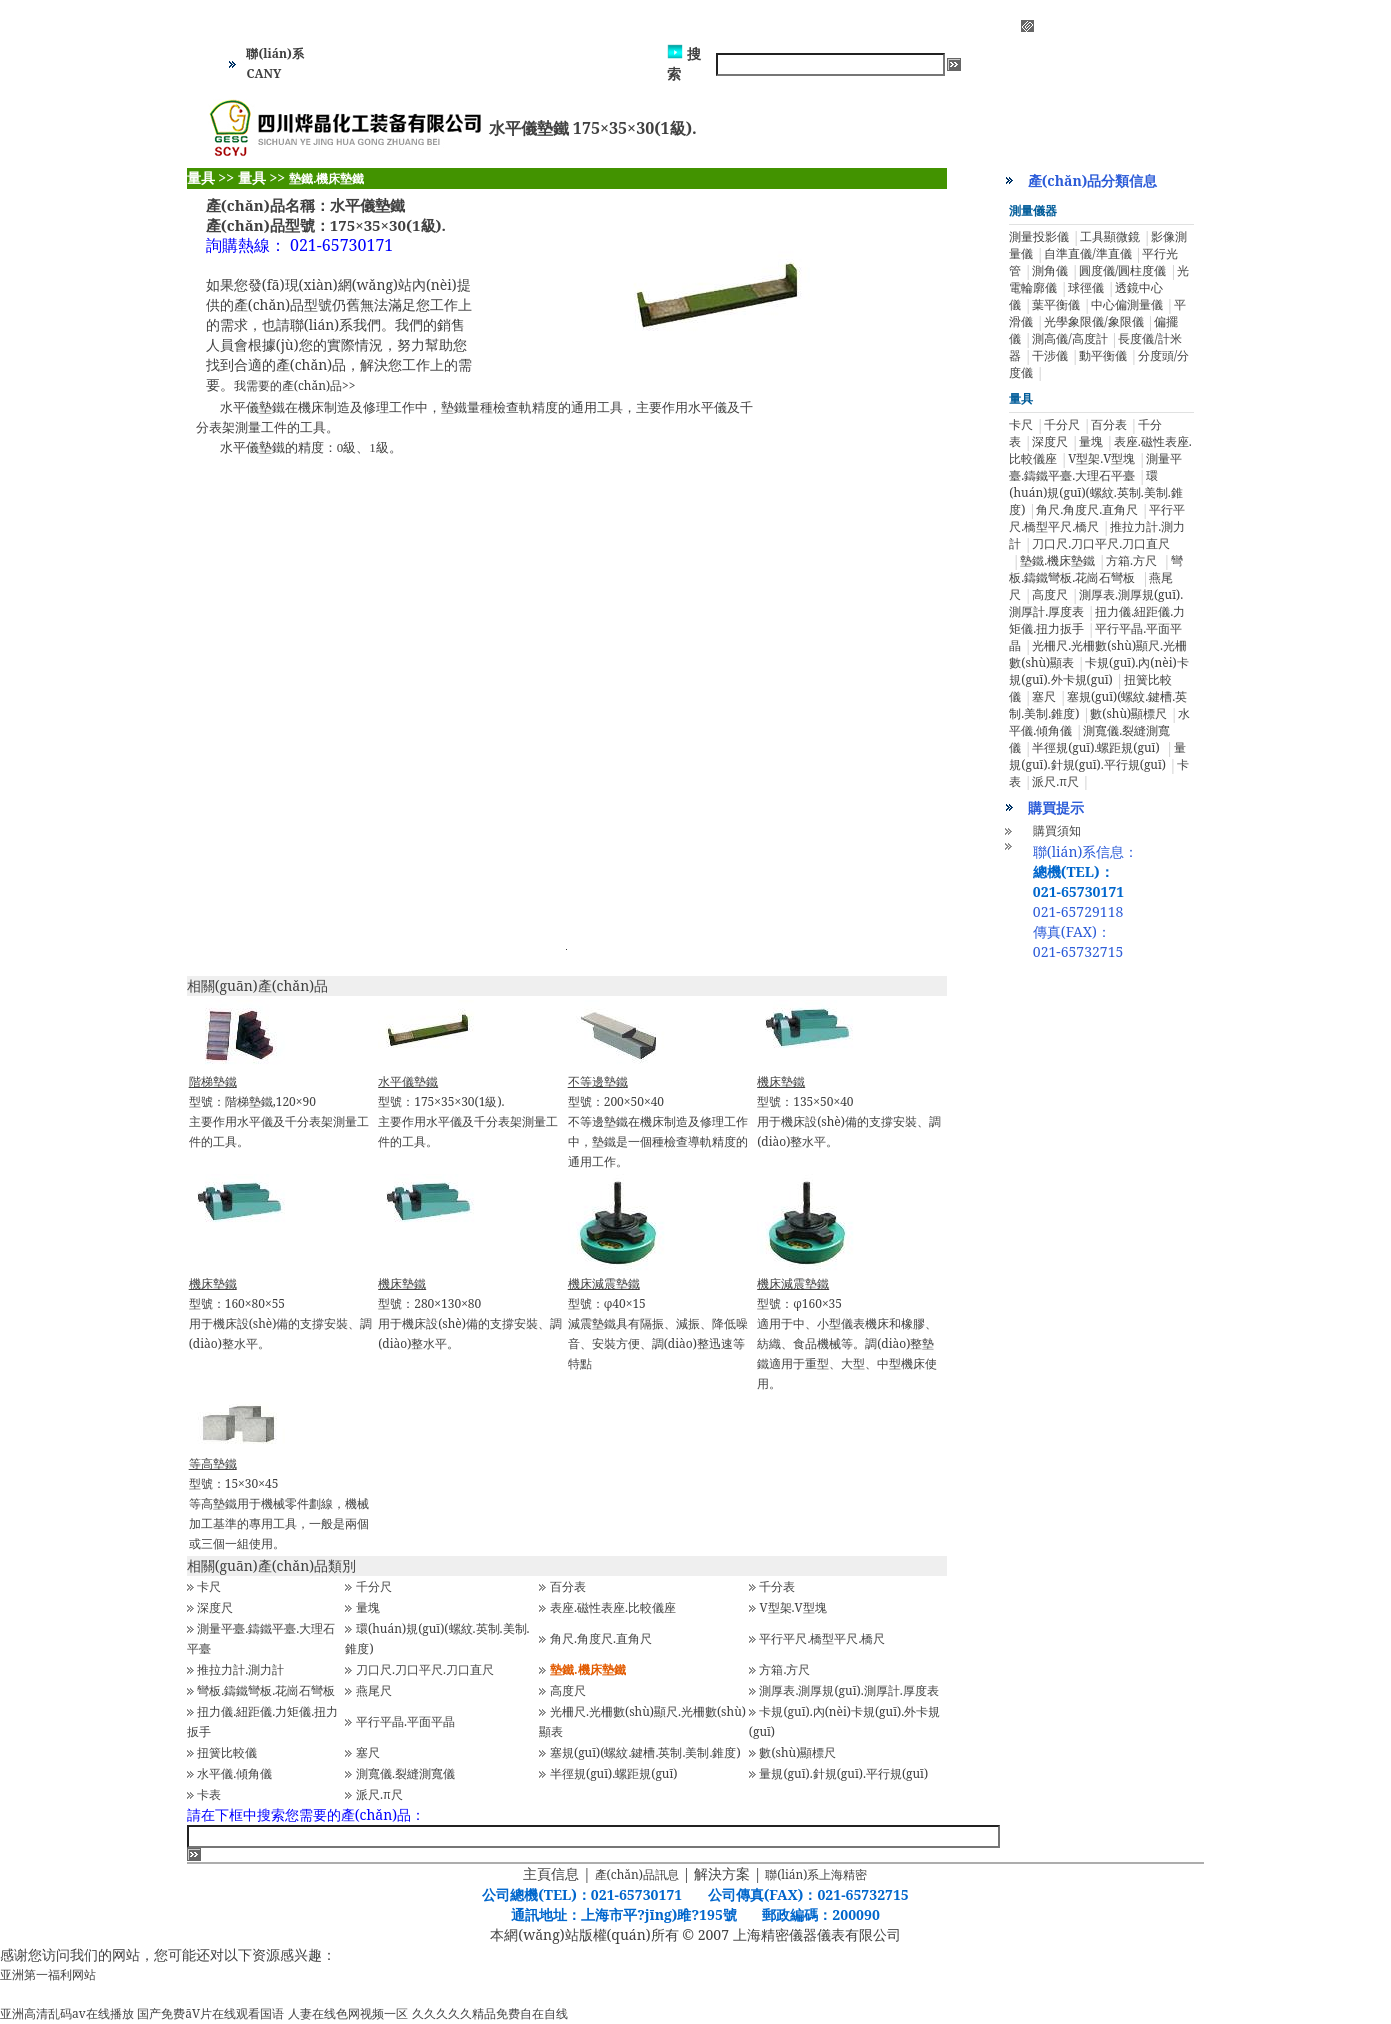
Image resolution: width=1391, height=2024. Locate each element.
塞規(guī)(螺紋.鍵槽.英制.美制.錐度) (645, 1752)
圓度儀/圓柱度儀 (1122, 270)
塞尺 (368, 1752)
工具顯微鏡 (1110, 236)
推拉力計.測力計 (240, 1669)
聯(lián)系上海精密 (816, 1874)
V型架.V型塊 (792, 1607)
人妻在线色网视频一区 (348, 2013)
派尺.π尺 (379, 1794)
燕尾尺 (374, 1690)
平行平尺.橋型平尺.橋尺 (822, 1638)
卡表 (209, 1794)
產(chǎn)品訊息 (637, 1874)
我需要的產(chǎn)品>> (295, 385)
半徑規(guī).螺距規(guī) (613, 1773)
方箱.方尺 (784, 1669)
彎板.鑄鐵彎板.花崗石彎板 (266, 1690)
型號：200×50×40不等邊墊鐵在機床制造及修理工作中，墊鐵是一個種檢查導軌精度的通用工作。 (658, 1121)
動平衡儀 (1103, 355)
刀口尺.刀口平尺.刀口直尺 (425, 1669)
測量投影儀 (1039, 236)
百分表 (568, 1586)
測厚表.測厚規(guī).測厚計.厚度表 (848, 1690)
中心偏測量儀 (1127, 304)
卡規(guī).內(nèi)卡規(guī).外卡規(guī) (1098, 671)
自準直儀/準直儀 (1087, 253)
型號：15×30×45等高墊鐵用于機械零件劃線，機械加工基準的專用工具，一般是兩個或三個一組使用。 (279, 1503)
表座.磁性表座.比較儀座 (613, 1607)
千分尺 (374, 1586)
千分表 (777, 1586)
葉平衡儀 (1056, 304)
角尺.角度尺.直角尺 (601, 1638)
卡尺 (209, 1586)
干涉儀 (1050, 355)
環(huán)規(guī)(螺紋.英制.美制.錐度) (1095, 492)
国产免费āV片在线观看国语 (210, 2013)
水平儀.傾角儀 (234, 1773)
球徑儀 (1086, 287)
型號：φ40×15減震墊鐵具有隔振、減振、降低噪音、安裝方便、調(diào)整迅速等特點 (658, 1323)
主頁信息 (551, 1873)
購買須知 (1057, 830)
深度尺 (215, 1607)
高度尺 (568, 1690)
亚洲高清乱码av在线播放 (67, 2013)
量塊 (368, 1607)
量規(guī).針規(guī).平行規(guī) (843, 1773)
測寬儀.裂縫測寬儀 (405, 1773)
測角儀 (1050, 270)
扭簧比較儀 (227, 1752)
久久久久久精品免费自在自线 (490, 2013)
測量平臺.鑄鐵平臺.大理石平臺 (1095, 467)
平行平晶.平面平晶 (405, 1721)
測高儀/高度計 (1069, 338)
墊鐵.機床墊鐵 (1057, 560)
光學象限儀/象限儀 (1093, 321)
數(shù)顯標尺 (797, 1752)
